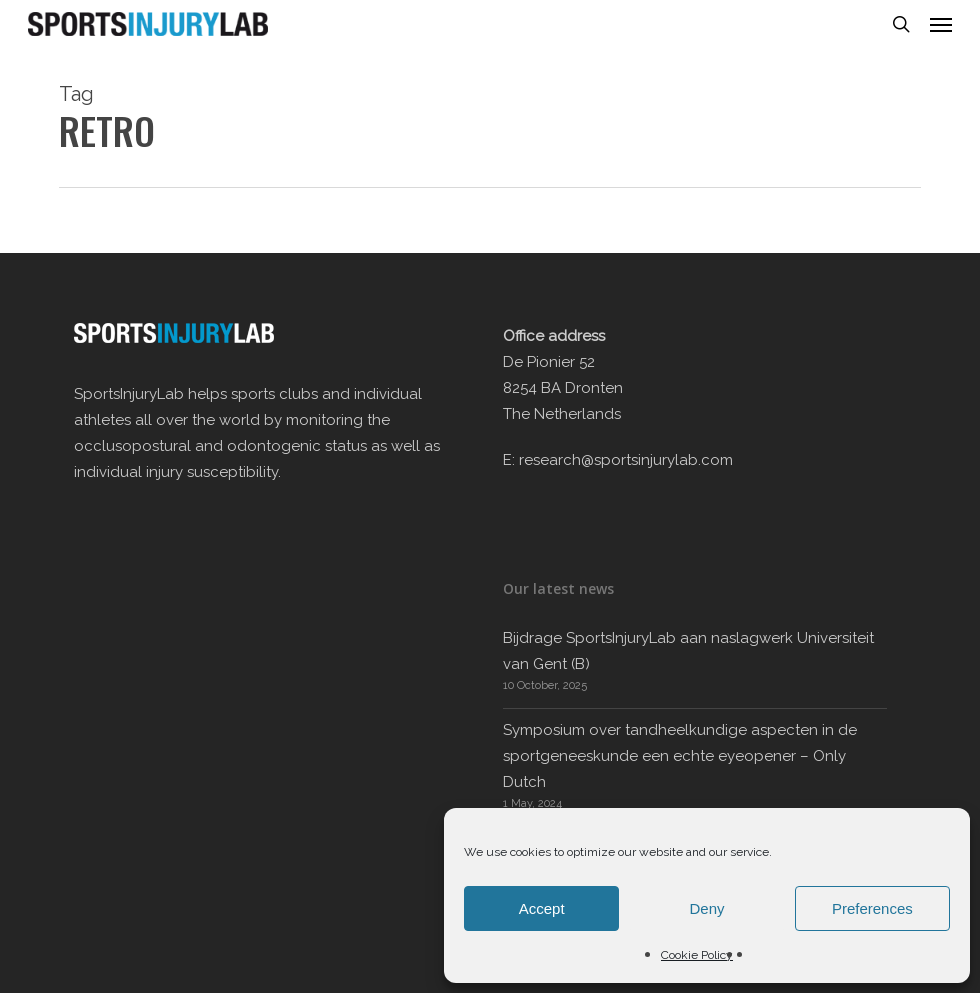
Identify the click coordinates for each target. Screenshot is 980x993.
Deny (706, 908)
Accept (542, 908)
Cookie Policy (697, 955)
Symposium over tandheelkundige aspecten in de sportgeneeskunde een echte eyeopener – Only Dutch (680, 756)
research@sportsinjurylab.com (626, 460)
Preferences (872, 908)
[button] (941, 24)
